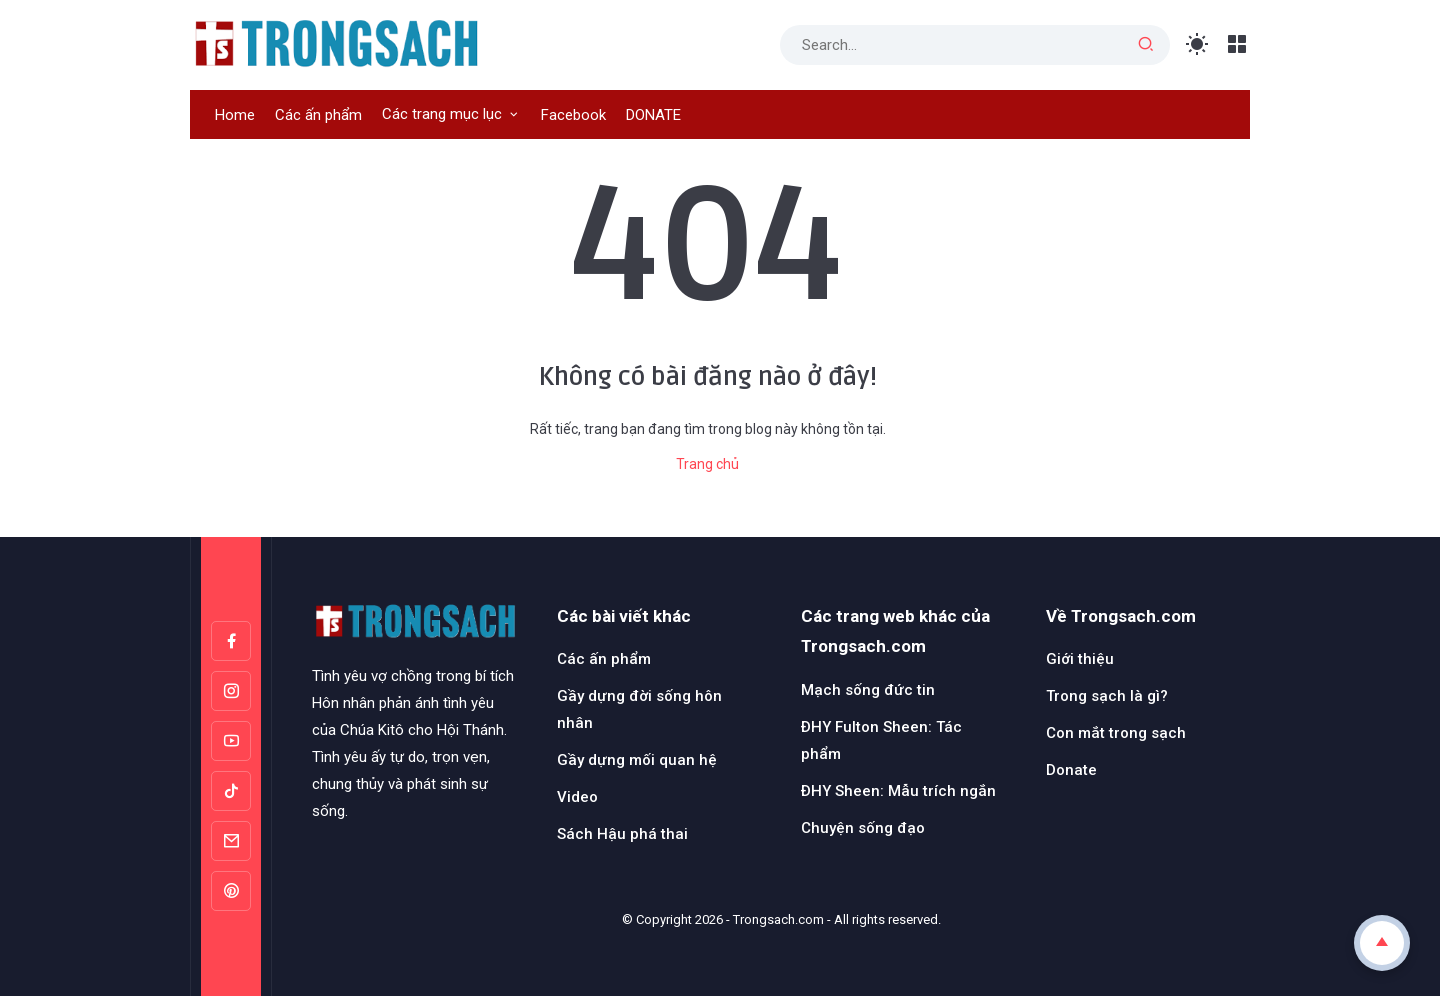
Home (235, 115)
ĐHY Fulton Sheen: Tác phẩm (881, 740)
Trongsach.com (778, 919)
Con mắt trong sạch (1116, 733)
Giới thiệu (1080, 659)
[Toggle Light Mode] (1197, 44)
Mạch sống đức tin (868, 690)
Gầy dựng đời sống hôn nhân (639, 709)
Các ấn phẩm (318, 115)
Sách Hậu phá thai (622, 834)
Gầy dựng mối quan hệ (637, 760)
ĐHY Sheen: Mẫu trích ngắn (898, 791)
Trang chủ (707, 464)
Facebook (573, 115)
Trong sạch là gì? (1107, 696)
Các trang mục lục (442, 114)
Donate (1071, 770)
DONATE (653, 115)
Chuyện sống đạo (863, 828)
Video (577, 797)
